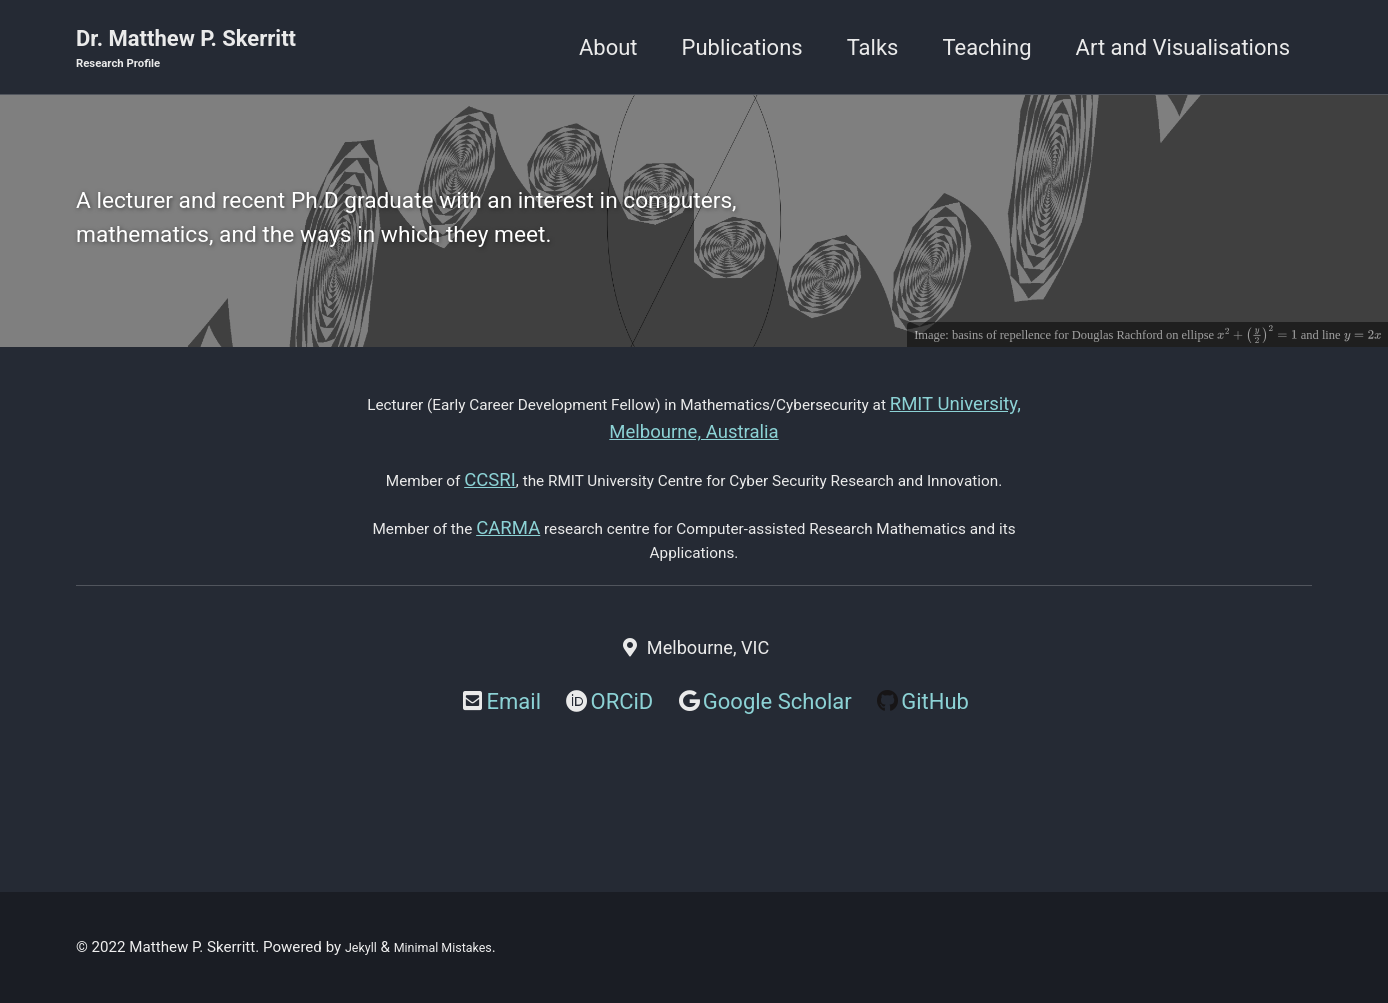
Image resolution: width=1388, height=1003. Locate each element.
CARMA (499, 593)
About (608, 48)
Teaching (986, 48)
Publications (742, 48)
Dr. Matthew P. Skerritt (186, 51)
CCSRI (495, 513)
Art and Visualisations (1183, 48)
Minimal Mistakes (459, 947)
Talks (873, 48)
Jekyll (364, 947)
